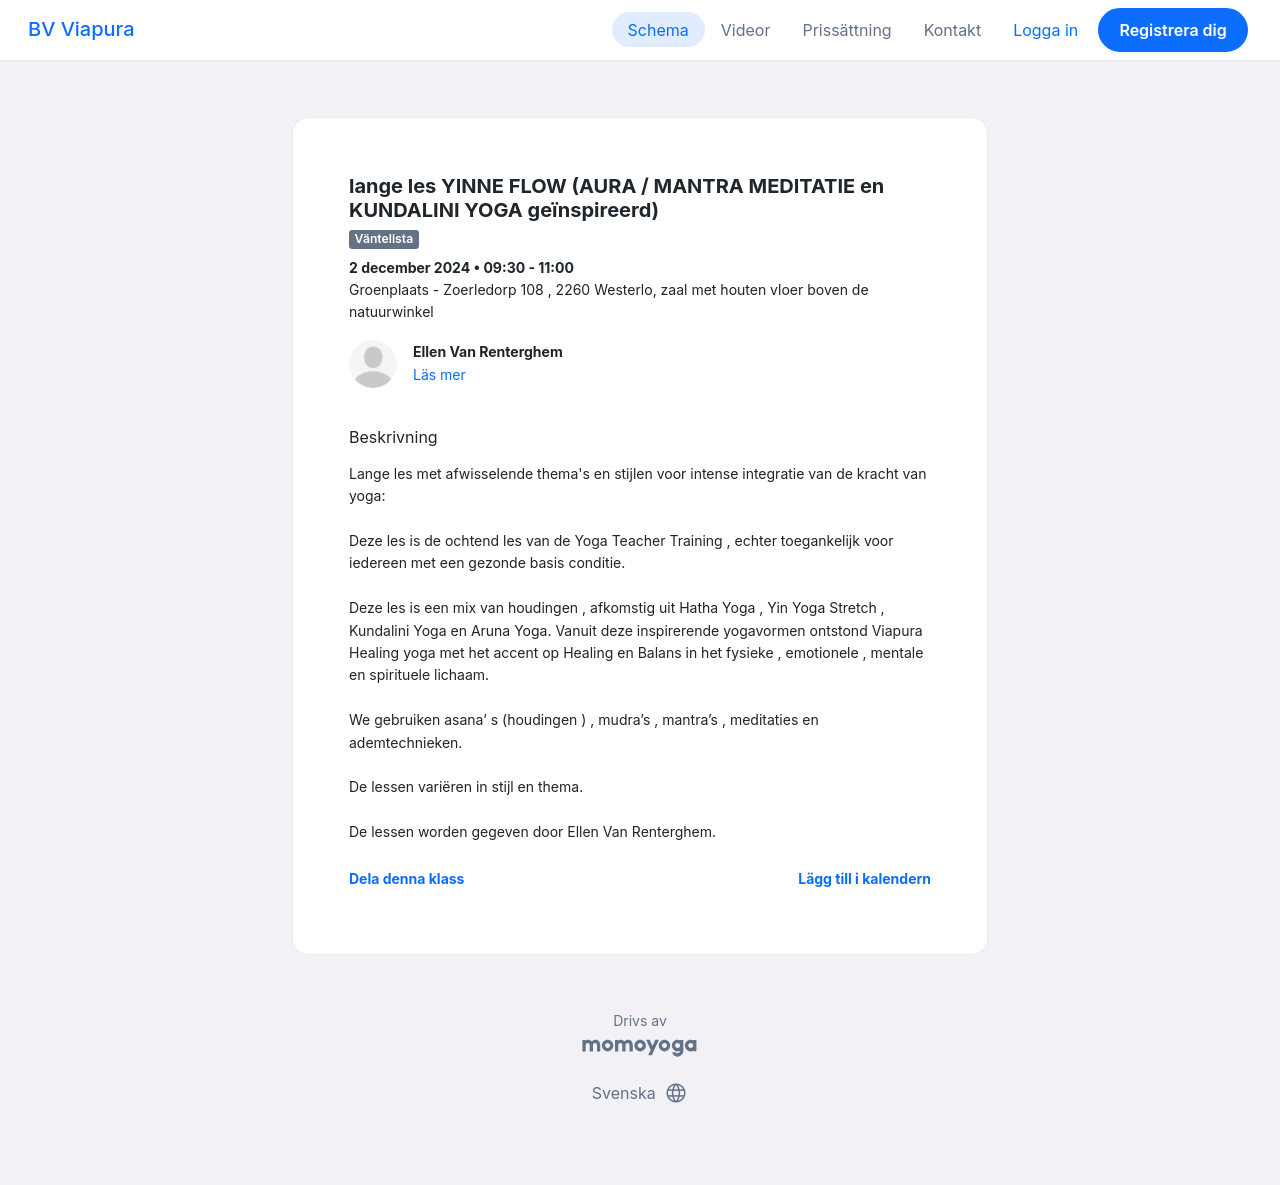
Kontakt (952, 30)
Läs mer (439, 374)
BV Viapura (81, 29)
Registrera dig (1172, 30)
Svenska (640, 1093)
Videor (746, 30)
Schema (658, 30)
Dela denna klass (406, 878)
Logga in (1045, 30)
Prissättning (846, 30)
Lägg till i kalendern (864, 878)
